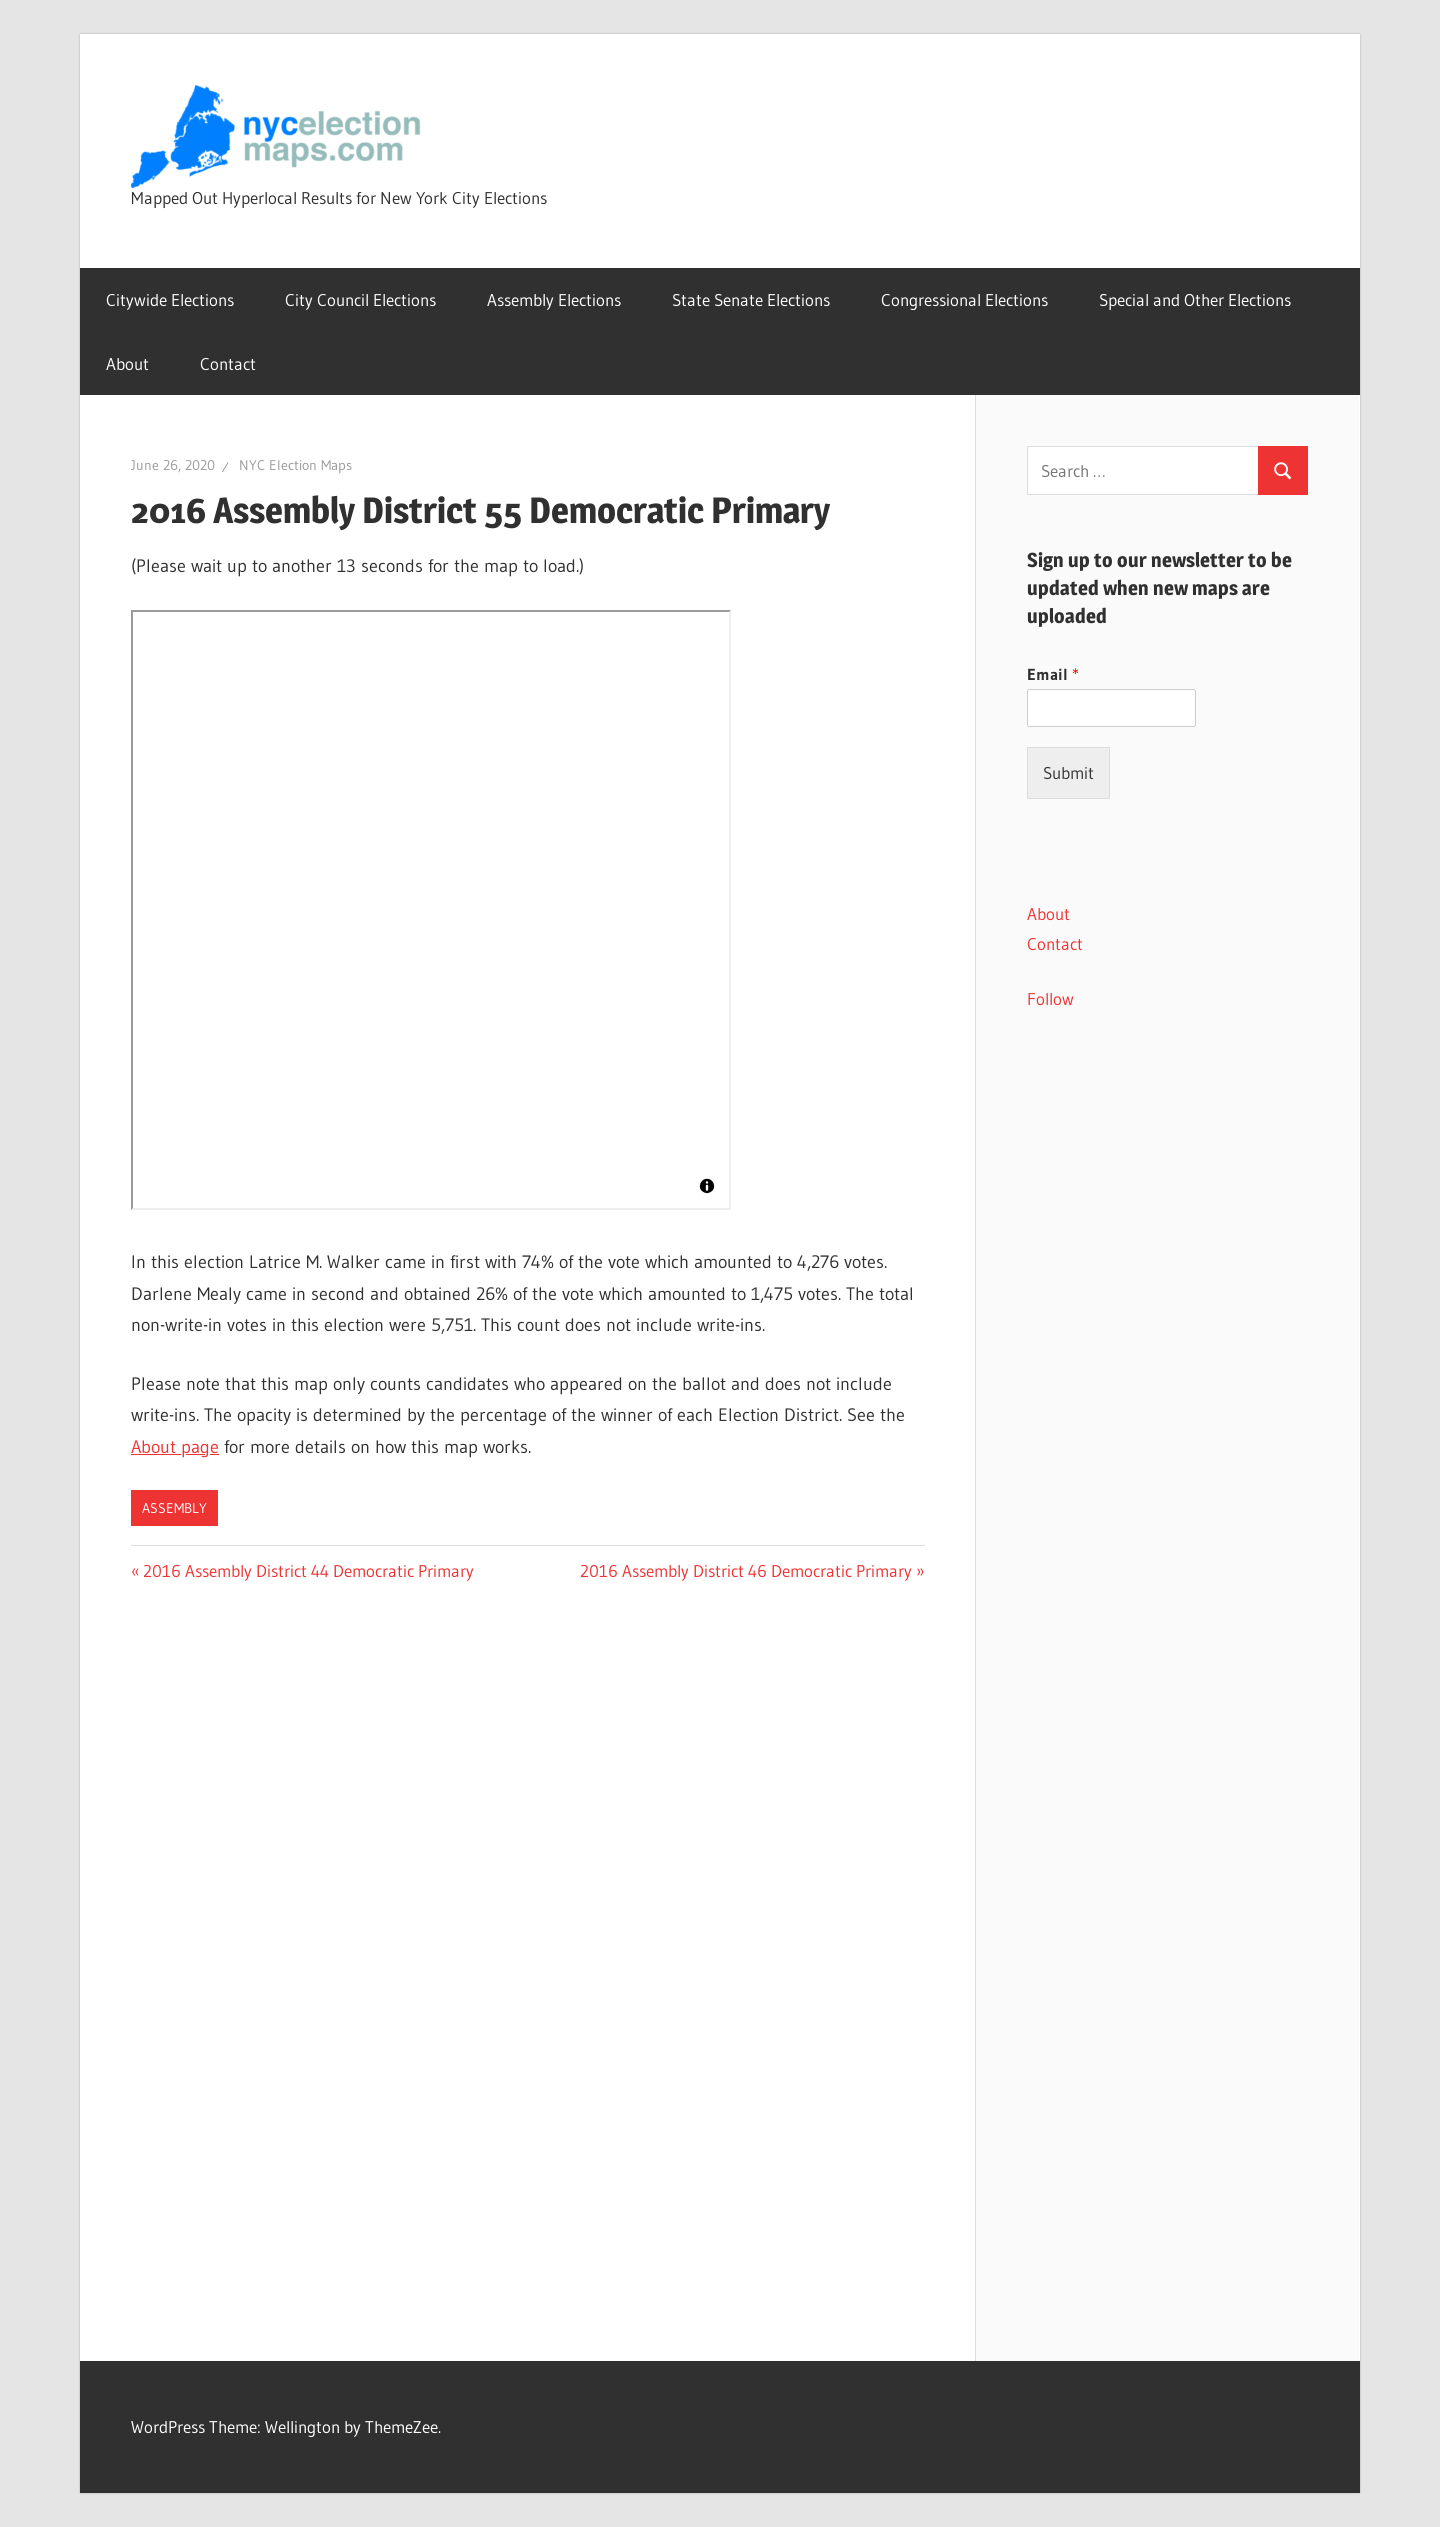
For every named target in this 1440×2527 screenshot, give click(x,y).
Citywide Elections (170, 299)
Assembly (174, 1508)
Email (1053, 674)
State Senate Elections (751, 299)
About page (175, 1447)
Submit (1068, 772)
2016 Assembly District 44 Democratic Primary (308, 1570)
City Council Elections (360, 299)
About (127, 363)
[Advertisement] (1167, 1390)
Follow (1050, 998)
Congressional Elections (964, 299)
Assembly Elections (554, 299)
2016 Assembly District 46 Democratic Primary (746, 1570)
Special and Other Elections (1195, 299)
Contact (228, 363)
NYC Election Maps (295, 465)
